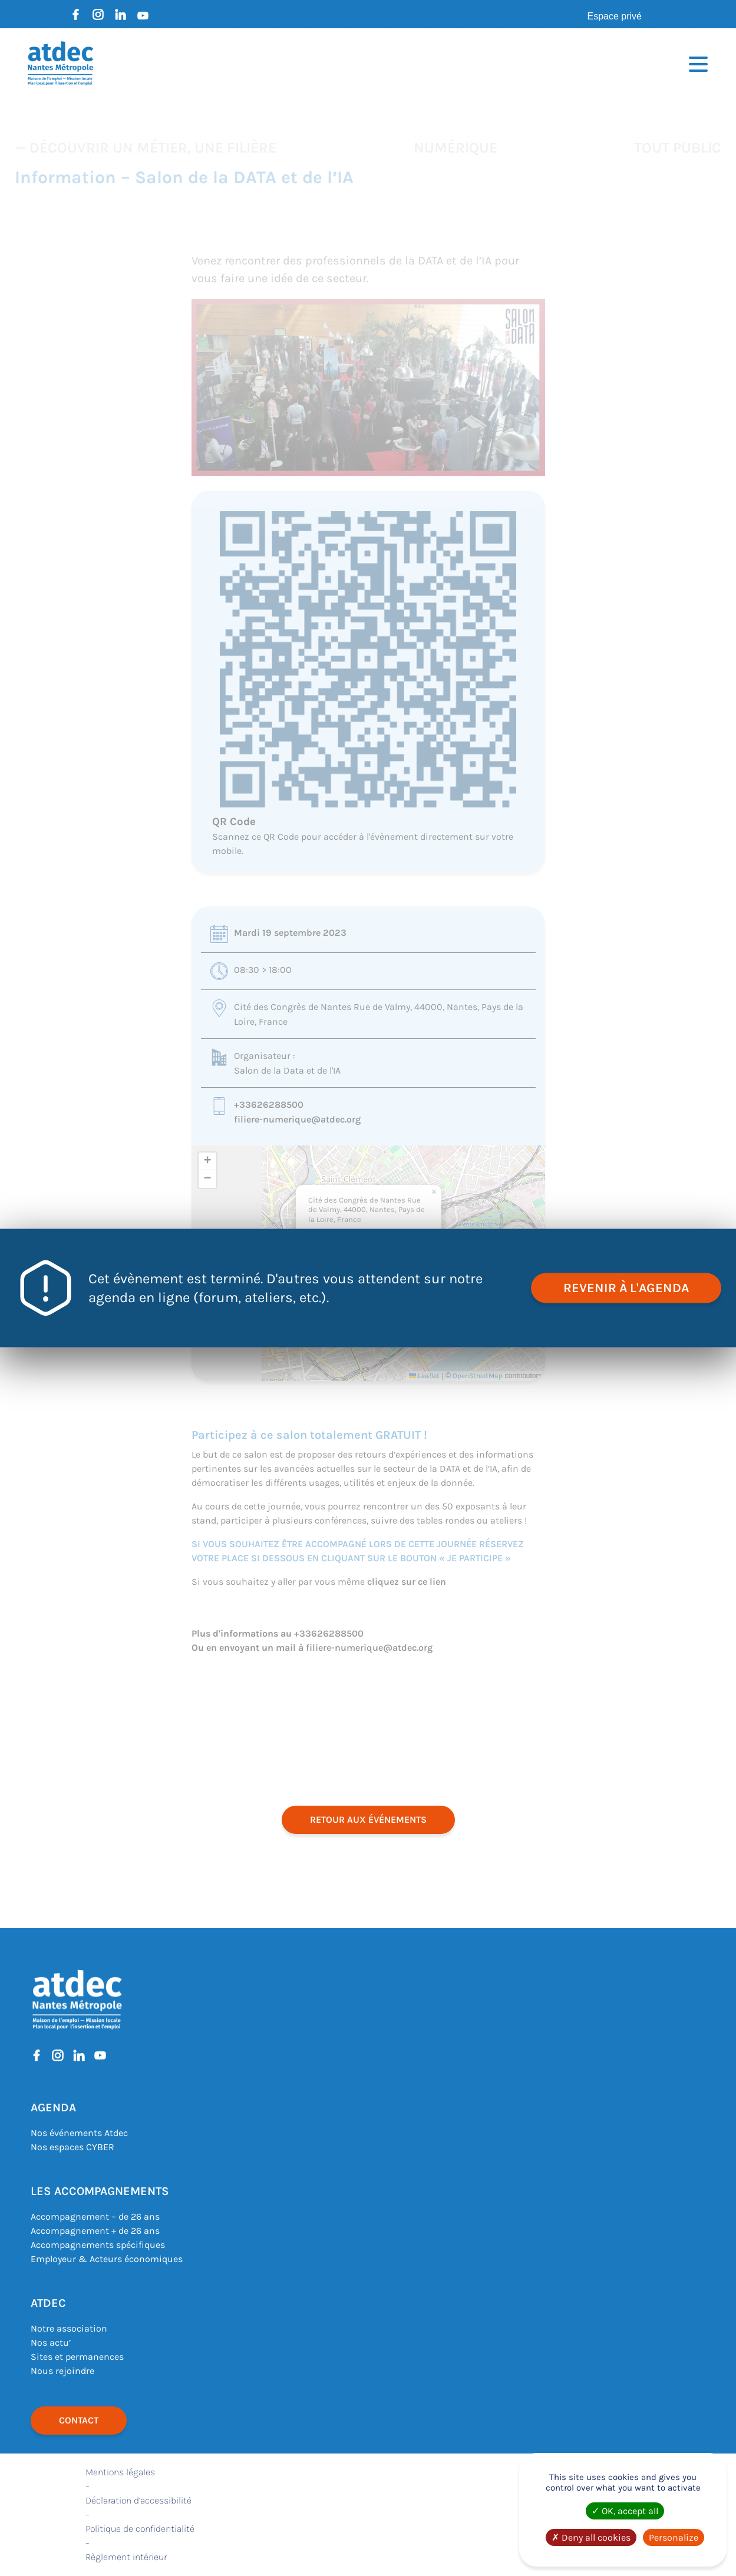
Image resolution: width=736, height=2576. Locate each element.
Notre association (69, 2328)
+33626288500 (268, 1104)
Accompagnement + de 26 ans (95, 2230)
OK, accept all (625, 2511)
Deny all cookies (591, 2537)
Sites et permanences (77, 2356)
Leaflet (424, 1376)
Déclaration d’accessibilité (138, 2500)
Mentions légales (120, 2472)
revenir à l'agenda (626, 1288)
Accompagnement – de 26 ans (95, 2216)
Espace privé (615, 16)
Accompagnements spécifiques (98, 2244)
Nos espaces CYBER (72, 2147)
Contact (78, 2420)
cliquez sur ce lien (406, 1581)
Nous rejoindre (62, 2370)
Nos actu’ (51, 2342)
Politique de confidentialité (139, 2528)
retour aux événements (368, 1819)
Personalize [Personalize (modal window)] (673, 2537)
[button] (434, 1192)
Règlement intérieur (126, 2556)
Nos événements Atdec (79, 2132)
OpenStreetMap (478, 1376)
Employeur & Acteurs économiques (107, 2258)
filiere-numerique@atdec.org (297, 1119)
